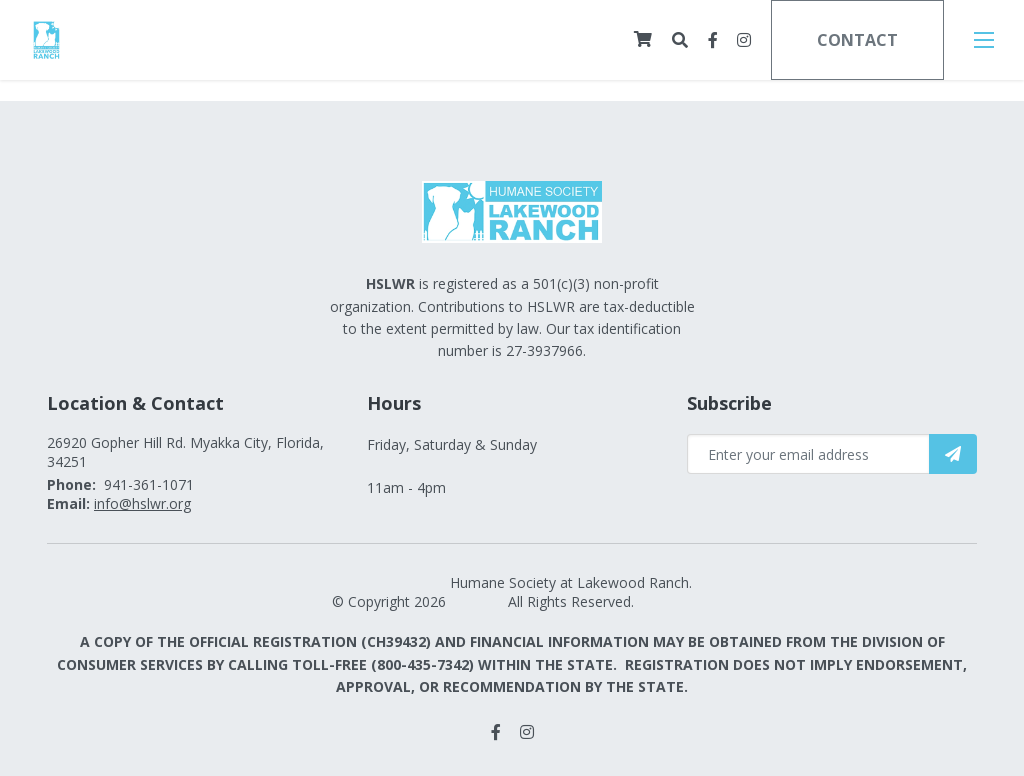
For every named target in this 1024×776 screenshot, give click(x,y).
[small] (713, 40)
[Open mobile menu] (984, 40)
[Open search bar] (680, 40)
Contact (857, 40)
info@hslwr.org (142, 503)
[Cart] (643, 39)
